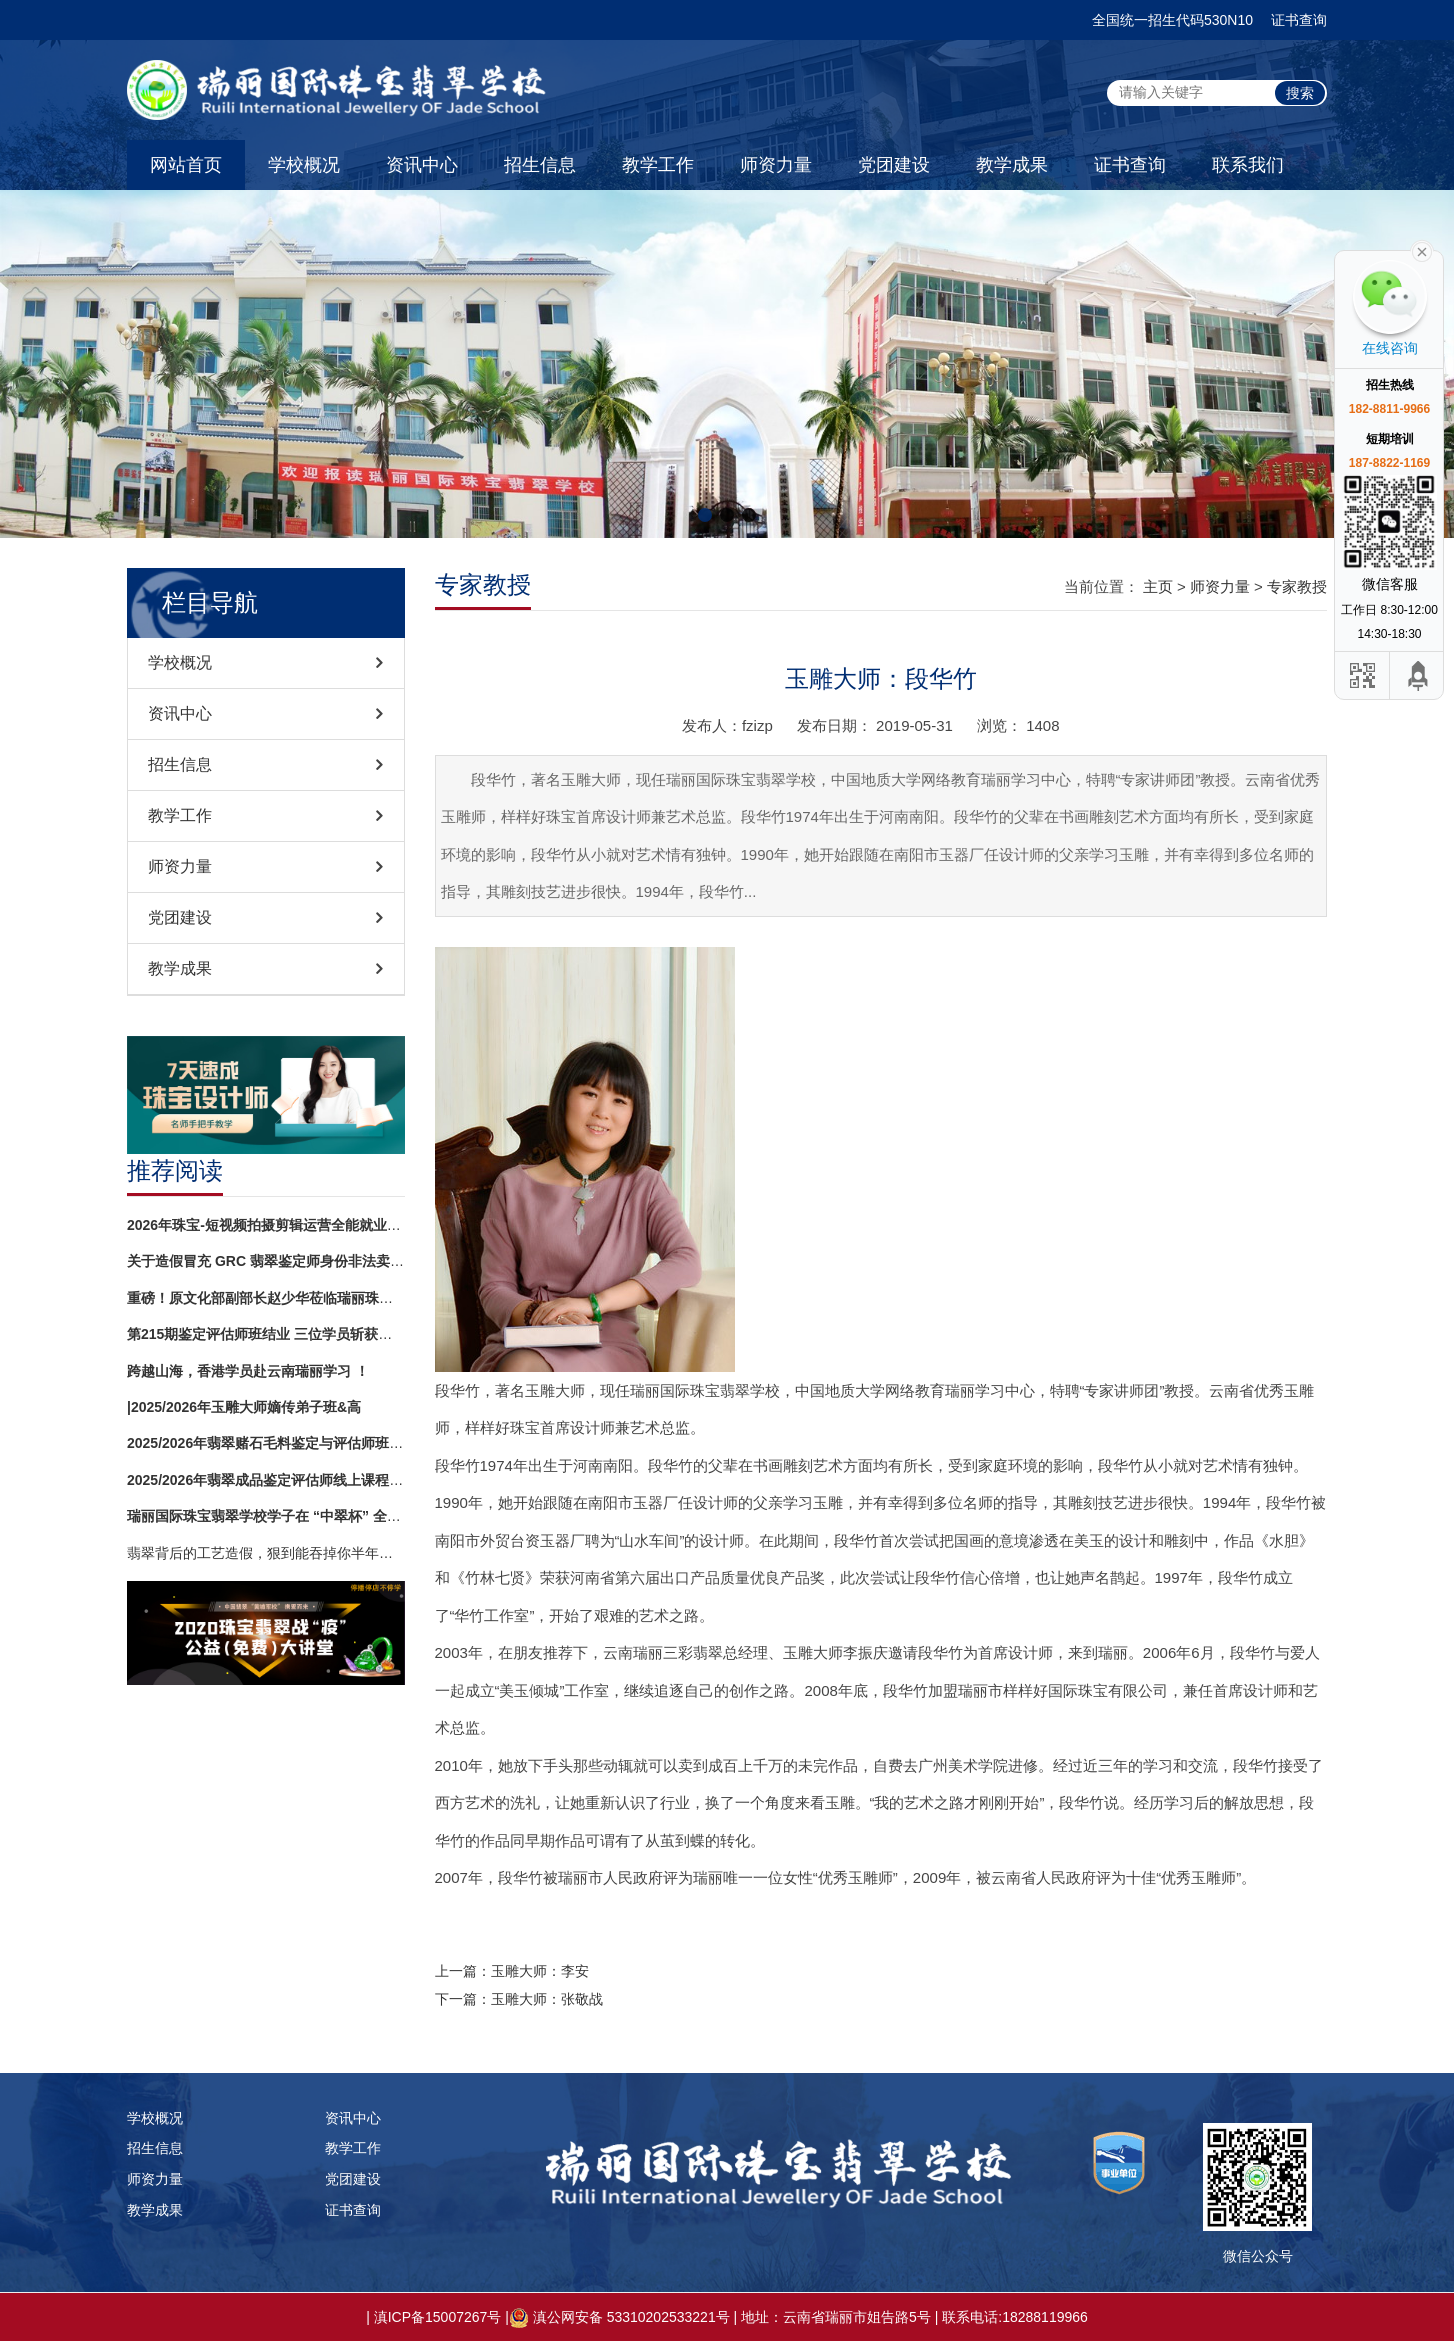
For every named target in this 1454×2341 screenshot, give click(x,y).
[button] (705, 515)
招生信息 (540, 165)
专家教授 (1297, 586)
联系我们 (1248, 165)
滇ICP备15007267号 (438, 2317)
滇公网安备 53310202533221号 (631, 2317)
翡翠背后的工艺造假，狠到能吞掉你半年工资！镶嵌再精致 (266, 1553)
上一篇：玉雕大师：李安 (512, 1971)
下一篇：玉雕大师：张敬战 (519, 1999)
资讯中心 (422, 165)
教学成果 (1012, 165)
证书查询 (1299, 20)
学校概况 (304, 165)
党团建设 (894, 165)
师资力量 (776, 165)
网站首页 (186, 165)
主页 (1158, 586)
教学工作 (658, 165)
